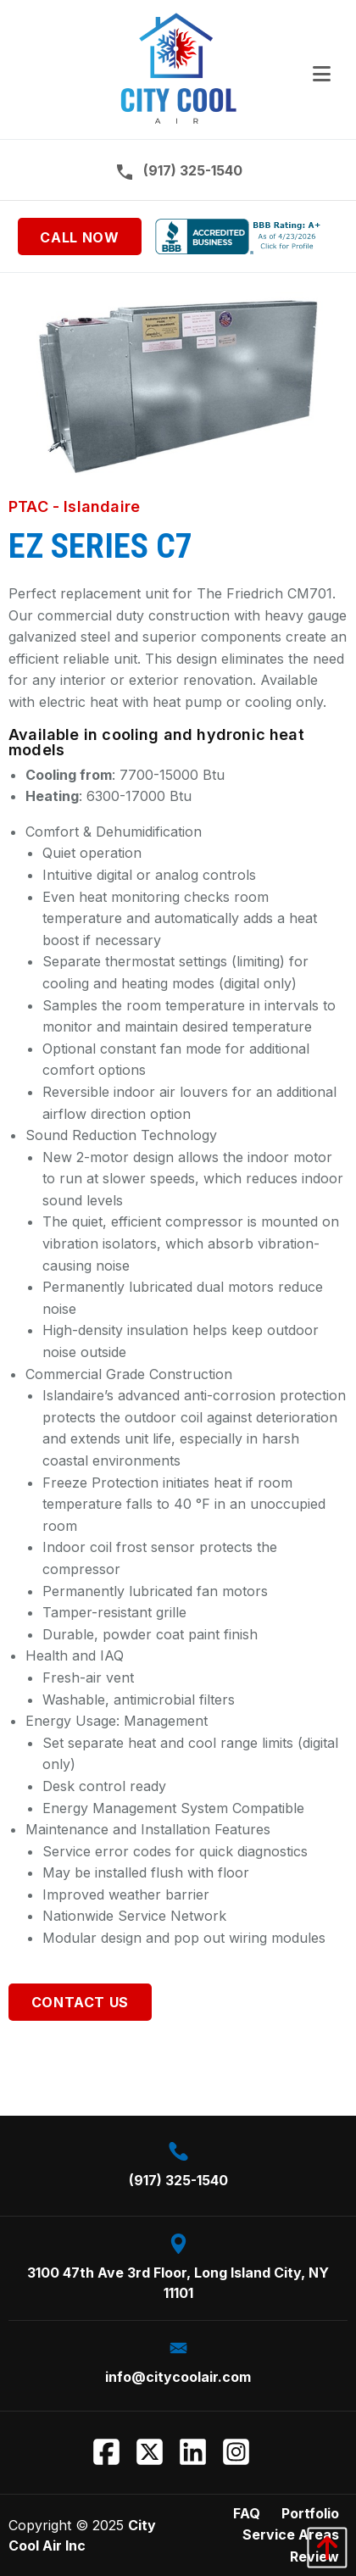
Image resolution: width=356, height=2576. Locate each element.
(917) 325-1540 (178, 171)
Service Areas (290, 2534)
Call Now (79, 237)
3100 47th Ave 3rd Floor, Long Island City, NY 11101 (178, 2267)
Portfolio (310, 2513)
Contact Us (80, 2002)
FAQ (246, 2513)
